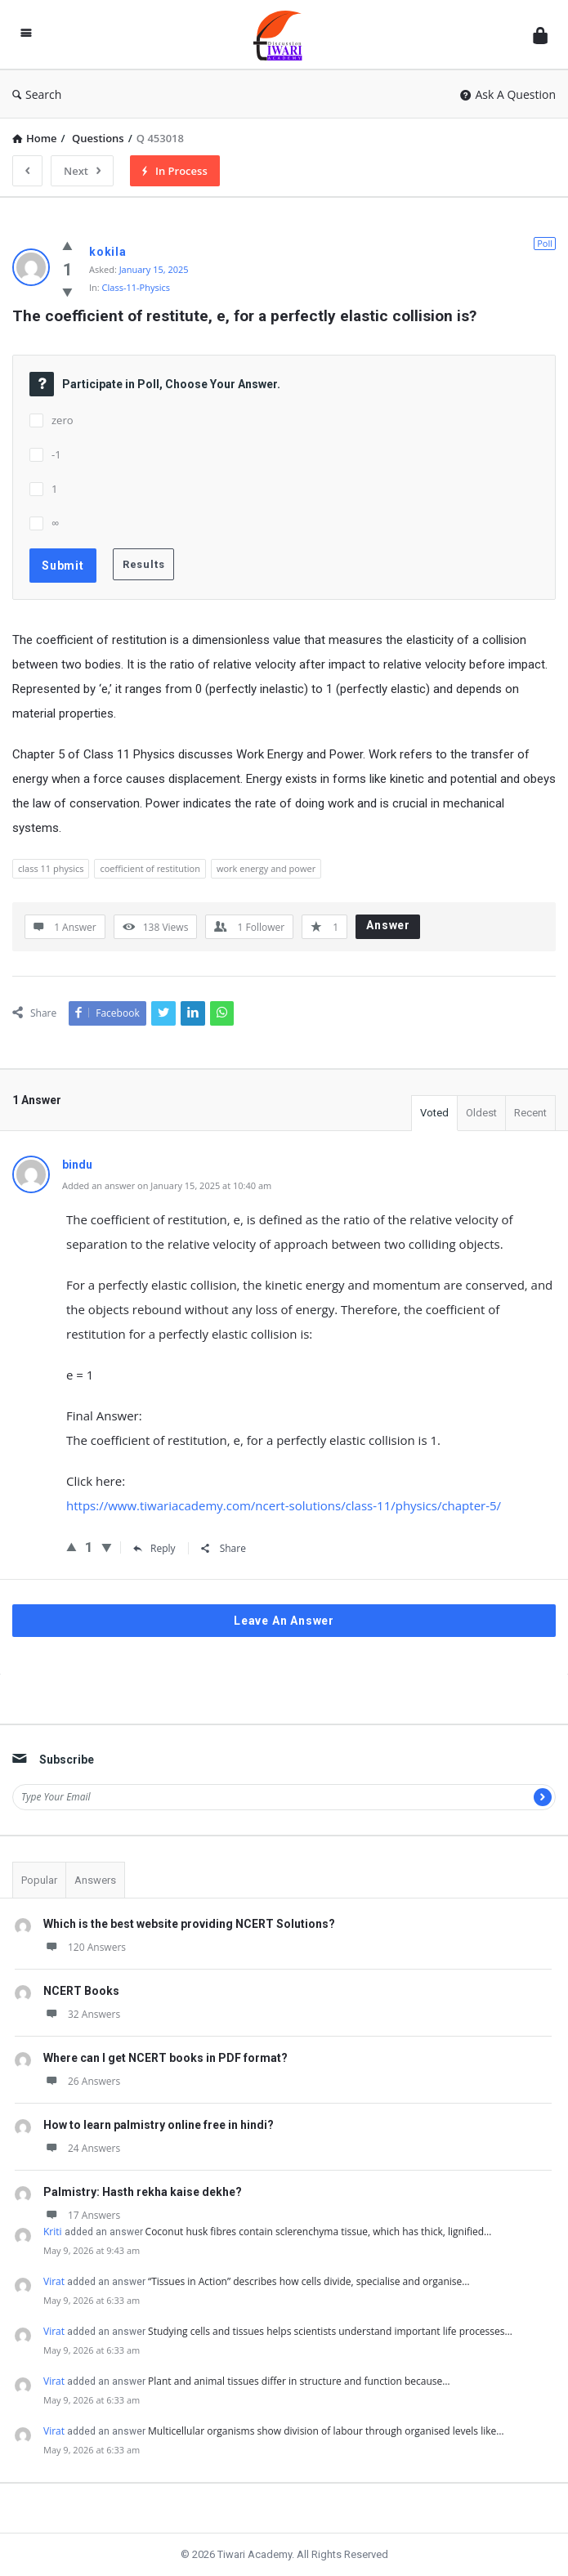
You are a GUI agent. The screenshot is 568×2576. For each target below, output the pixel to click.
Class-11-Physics (136, 287)
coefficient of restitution (150, 868)
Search (36, 94)
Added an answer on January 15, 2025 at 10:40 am (166, 1185)
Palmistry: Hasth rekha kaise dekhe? (142, 2191)
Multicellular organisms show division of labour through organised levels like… (326, 2431)
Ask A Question (508, 94)
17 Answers (81, 2215)
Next (82, 170)
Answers (95, 1880)
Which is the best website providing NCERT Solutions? (189, 1923)
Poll (544, 243)
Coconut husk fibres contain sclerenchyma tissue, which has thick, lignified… (318, 2231)
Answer (388, 925)
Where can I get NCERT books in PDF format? (165, 2057)
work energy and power (266, 868)
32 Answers (81, 2014)
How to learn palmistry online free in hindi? (158, 2124)
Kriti (52, 2231)
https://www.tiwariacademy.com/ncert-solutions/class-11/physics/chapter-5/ (283, 1505)
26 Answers (81, 2081)
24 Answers (81, 2148)
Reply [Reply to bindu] (154, 1548)
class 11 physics (50, 868)
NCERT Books (81, 1990)
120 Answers (84, 1947)
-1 (56, 454)
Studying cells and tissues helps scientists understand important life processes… (330, 2331)
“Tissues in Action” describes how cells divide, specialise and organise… (309, 2281)
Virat (54, 2281)
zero (62, 420)
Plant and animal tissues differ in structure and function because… (299, 2381)
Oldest (481, 1113)
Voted (434, 1113)
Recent (530, 1113)
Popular (39, 1880)
